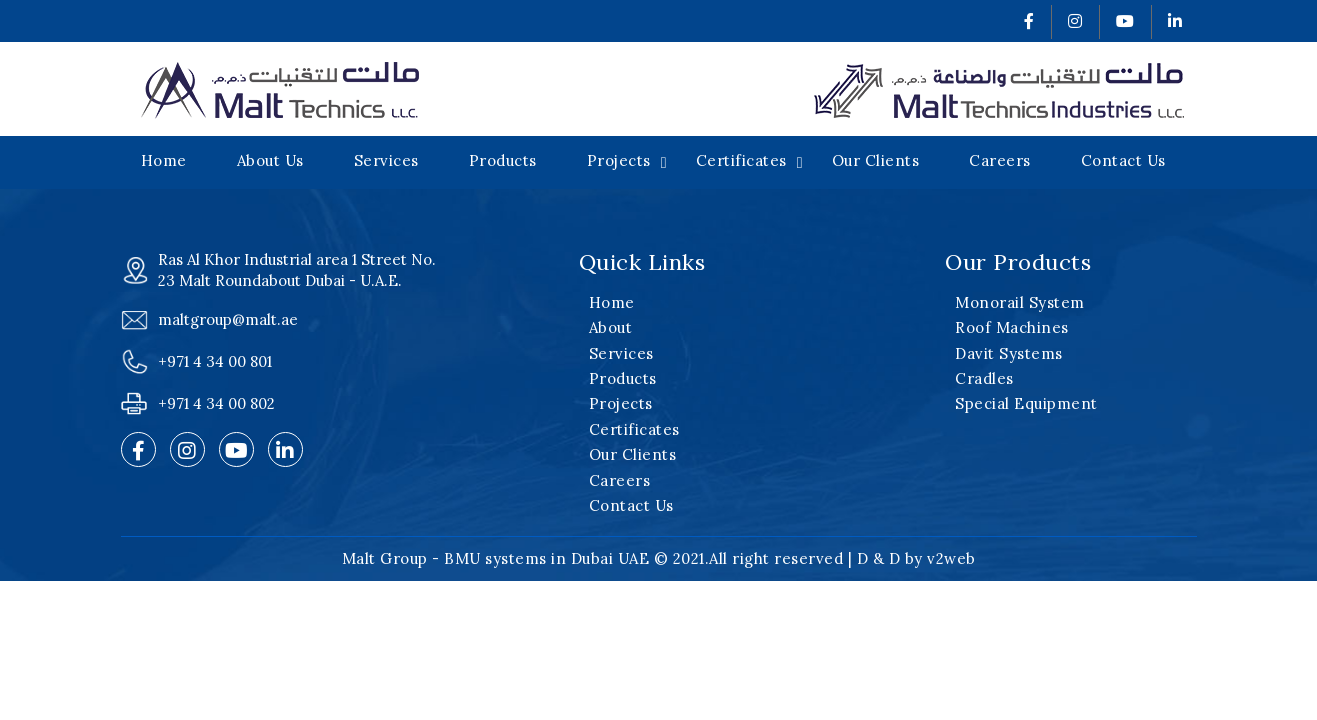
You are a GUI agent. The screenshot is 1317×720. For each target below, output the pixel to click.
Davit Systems (1009, 353)
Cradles (984, 378)
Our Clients (876, 160)
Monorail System (1020, 302)
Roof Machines (1012, 327)
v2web (951, 558)
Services (386, 160)
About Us (270, 160)
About (611, 327)
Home (164, 160)
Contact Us (1123, 160)
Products (503, 160)
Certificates (741, 160)
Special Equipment (1026, 403)
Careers (1000, 160)
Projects (619, 160)
